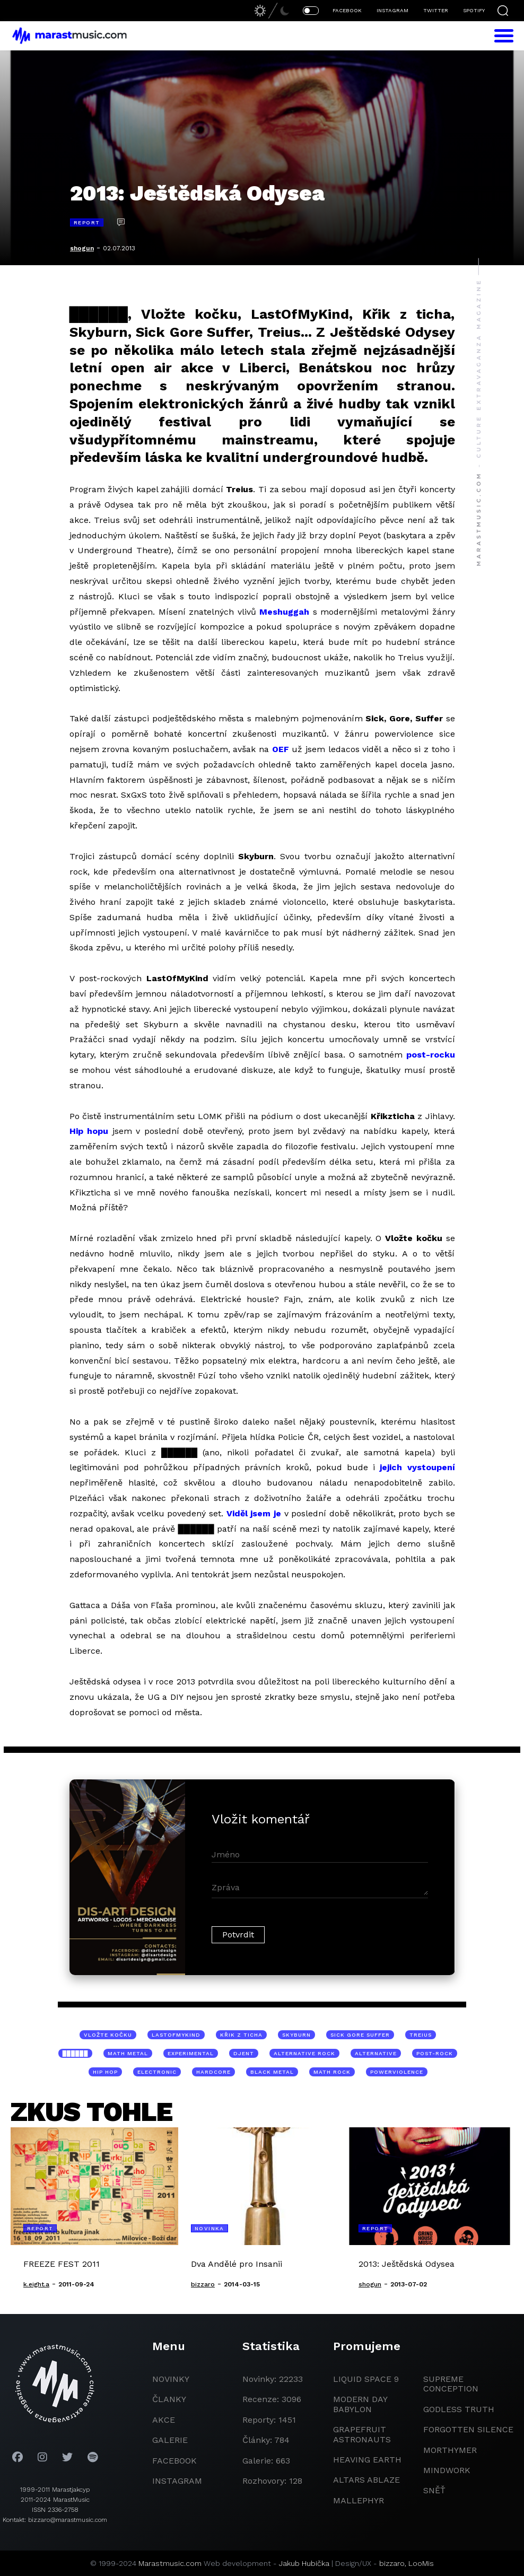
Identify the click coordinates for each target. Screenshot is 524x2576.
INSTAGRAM (392, 10)
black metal (272, 2072)
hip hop (105, 2072)
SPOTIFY (474, 10)
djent (243, 2053)
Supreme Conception (450, 2384)
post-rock (434, 2053)
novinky (170, 2379)
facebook (174, 2461)
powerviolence (396, 2072)
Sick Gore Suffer (360, 2035)
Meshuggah (284, 612)
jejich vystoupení (417, 1467)
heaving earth (367, 2460)
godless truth (458, 2409)
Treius (420, 2035)
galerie (170, 2440)
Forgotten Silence (468, 2429)
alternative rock (304, 2053)
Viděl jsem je (253, 1513)
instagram (177, 2481)
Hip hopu (89, 1131)
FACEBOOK (347, 10)
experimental (191, 2053)
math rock (332, 2072)
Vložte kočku (108, 2035)
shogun (82, 248)
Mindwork (446, 2470)
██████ (76, 2053)
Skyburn (296, 2035)
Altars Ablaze (366, 2480)
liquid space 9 (366, 2379)
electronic (157, 2072)
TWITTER (435, 10)
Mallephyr (358, 2500)
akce (163, 2420)
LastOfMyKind (176, 2035)
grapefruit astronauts (362, 2434)
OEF (280, 749)
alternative (376, 2053)
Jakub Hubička (304, 2563)
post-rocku (430, 1055)
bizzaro (392, 2563)
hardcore (213, 2072)
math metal (128, 2053)
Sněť (434, 2490)
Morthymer (450, 2450)
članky (169, 2399)
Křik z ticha (241, 2035)
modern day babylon (360, 2404)
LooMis (421, 2563)
